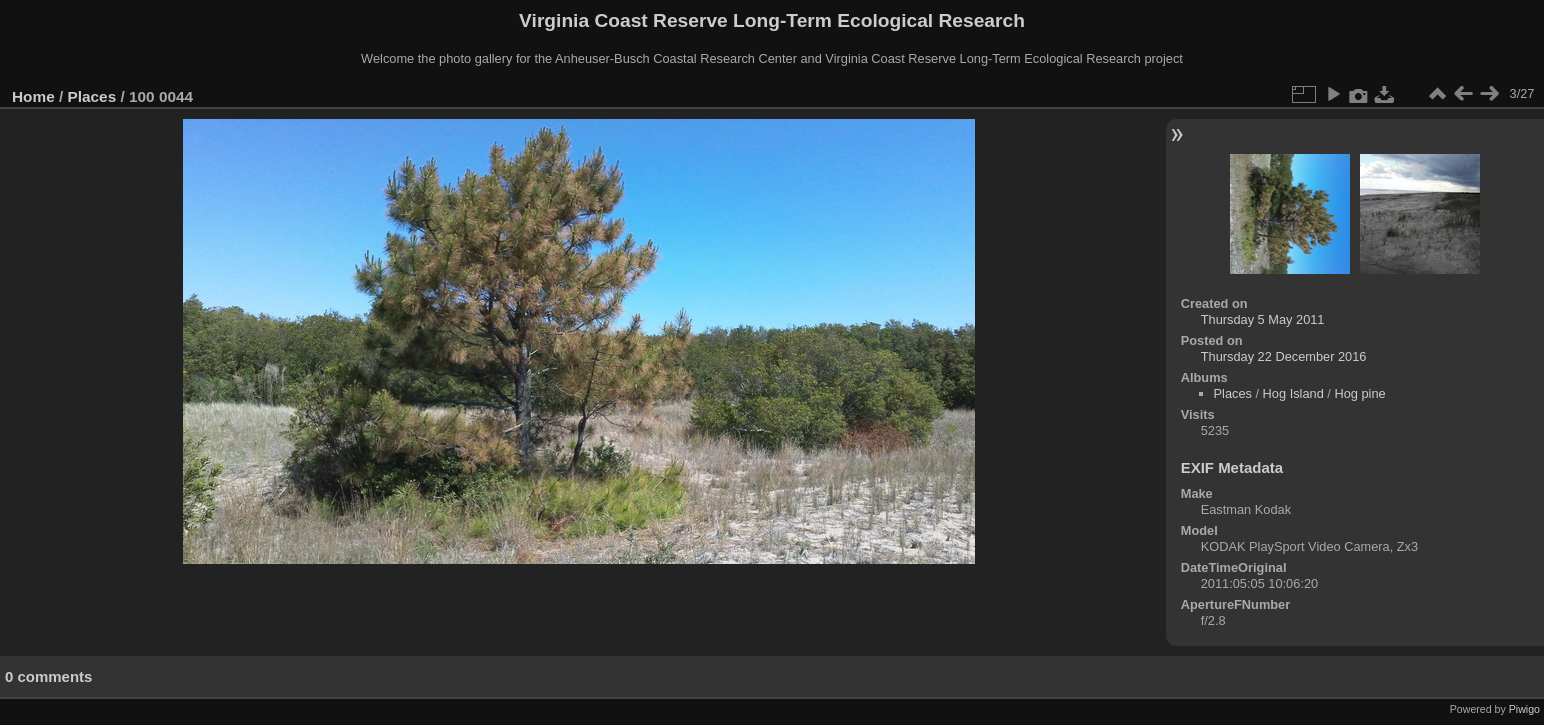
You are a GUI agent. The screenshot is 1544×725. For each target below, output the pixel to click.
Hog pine (1359, 393)
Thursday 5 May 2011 (1263, 319)
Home (33, 96)
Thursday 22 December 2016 (1284, 356)
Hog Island (1293, 393)
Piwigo (1524, 709)
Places (92, 96)
